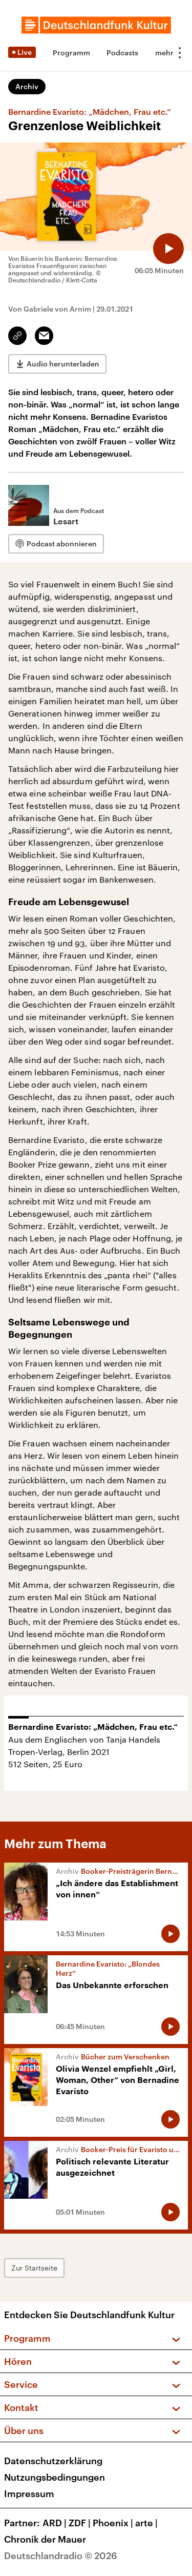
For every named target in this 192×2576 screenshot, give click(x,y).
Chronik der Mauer (45, 2539)
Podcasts (122, 52)
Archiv (26, 86)
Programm (71, 52)
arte (147, 2522)
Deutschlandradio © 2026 (60, 2555)
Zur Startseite (34, 2267)
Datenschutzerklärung (53, 2460)
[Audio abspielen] (168, 248)
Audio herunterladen (63, 363)
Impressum (29, 2493)
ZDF (81, 2522)
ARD (55, 2522)
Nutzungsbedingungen (54, 2477)
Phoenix (114, 2522)
